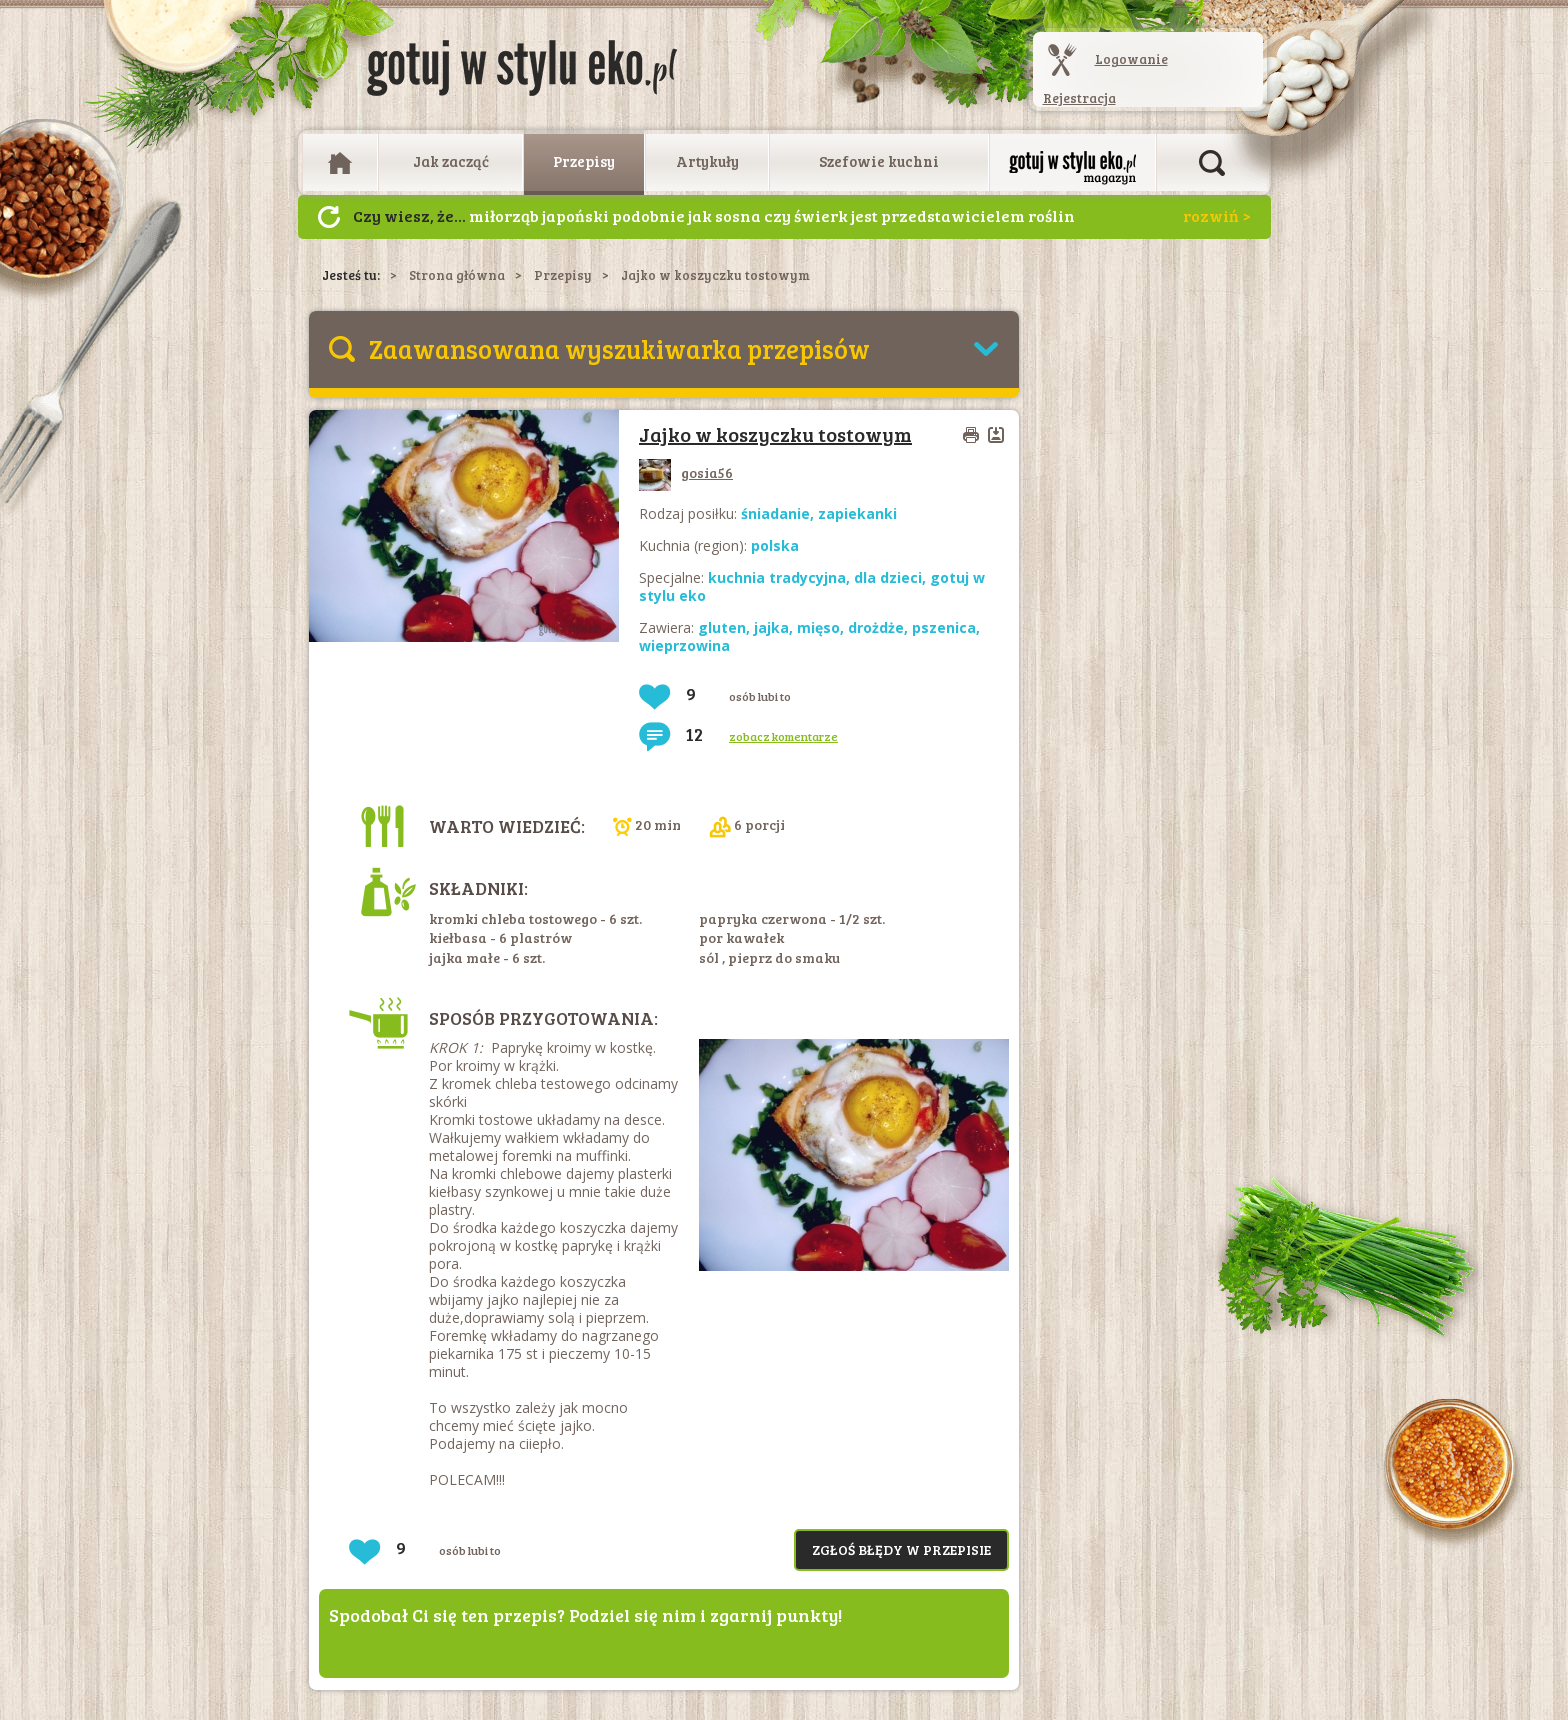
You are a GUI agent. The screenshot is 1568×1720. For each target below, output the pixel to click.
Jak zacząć (451, 161)
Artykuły (707, 161)
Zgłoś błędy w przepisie (901, 1549)
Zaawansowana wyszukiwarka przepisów (619, 348)
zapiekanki (857, 513)
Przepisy (584, 161)
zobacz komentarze (783, 736)
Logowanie (1131, 59)
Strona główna (457, 275)
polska (775, 545)
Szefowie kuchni (879, 161)
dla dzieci (888, 577)
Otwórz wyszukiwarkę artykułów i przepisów (1212, 163)
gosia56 (686, 472)
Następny (329, 217)
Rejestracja (1079, 98)
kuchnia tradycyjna (777, 577)
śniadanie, (779, 513)
